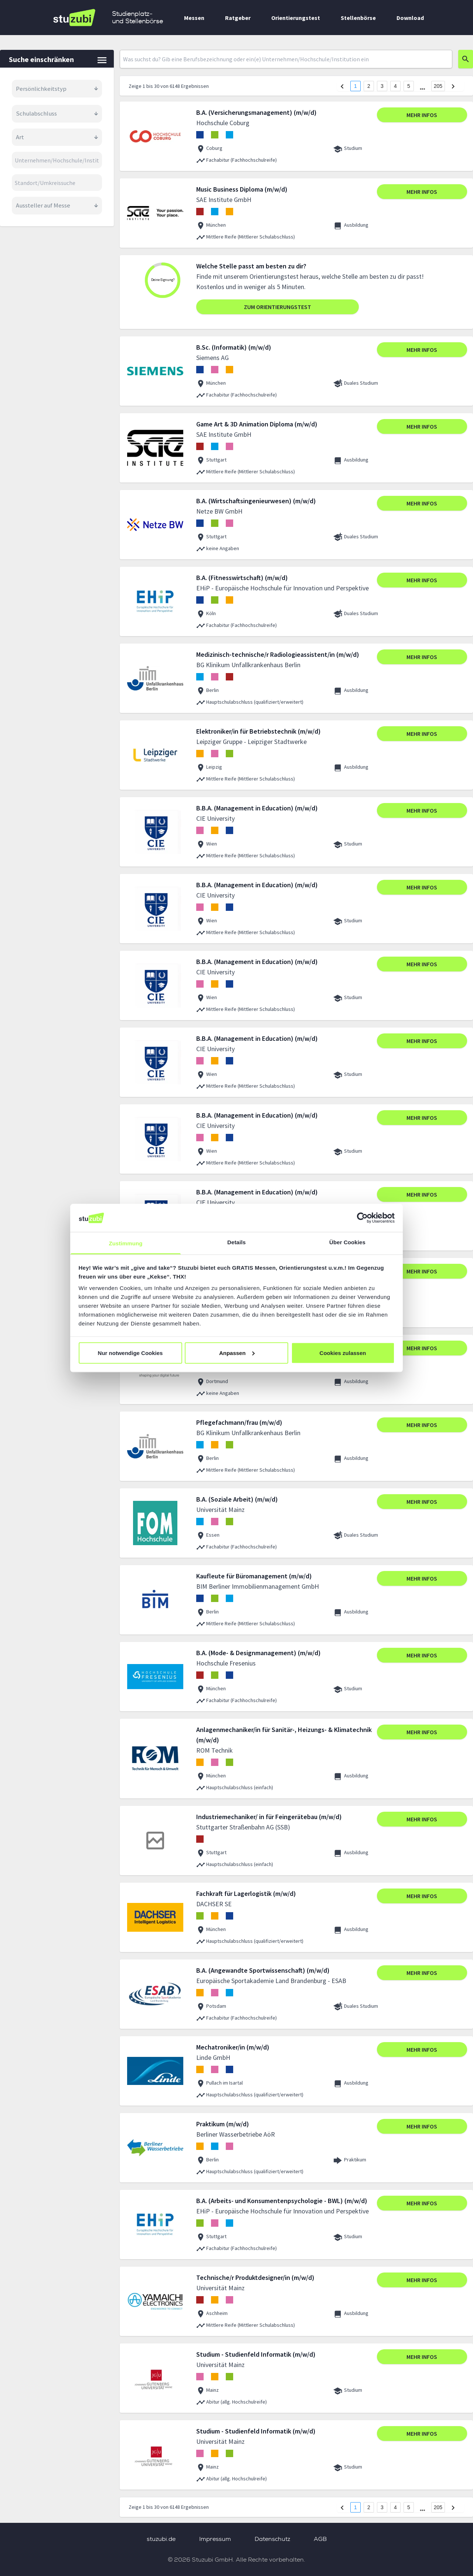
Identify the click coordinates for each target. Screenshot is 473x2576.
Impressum (215, 2539)
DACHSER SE (214, 1904)
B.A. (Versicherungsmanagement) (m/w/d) (256, 112)
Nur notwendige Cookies (130, 1352)
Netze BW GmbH (219, 511)
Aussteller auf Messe (57, 205)
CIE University (215, 818)
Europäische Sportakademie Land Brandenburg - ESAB (271, 1980)
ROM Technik (214, 1750)
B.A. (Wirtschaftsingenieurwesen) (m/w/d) (256, 501)
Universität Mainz (220, 1509)
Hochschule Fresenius (226, 1663)
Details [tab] (236, 1242)
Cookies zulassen (343, 1352)
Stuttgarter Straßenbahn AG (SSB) (243, 1827)
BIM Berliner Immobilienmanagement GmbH (257, 1586)
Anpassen (237, 1352)
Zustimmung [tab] (126, 1243)
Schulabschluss (57, 113)
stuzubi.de (161, 2539)
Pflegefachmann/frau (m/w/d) (239, 1422)
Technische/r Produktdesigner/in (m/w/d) (255, 2277)
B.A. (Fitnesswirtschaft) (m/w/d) (242, 577)
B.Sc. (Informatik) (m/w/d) (233, 347)
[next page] (422, 89)
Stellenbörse (358, 17)
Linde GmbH (213, 2057)
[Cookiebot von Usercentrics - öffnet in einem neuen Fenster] (362, 1217)
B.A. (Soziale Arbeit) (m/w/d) (237, 1499)
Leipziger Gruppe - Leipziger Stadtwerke (251, 741)
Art (57, 137)
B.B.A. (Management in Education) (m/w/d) (257, 808)
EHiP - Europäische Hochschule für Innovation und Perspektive (282, 588)
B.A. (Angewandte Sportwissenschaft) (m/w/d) (263, 1970)
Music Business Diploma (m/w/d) (241, 189)
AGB (320, 2539)
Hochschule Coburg (222, 123)
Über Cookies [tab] (347, 1242)
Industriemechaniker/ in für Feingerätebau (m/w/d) (269, 1816)
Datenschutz (272, 2539)
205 (438, 86)
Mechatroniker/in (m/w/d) (232, 2047)
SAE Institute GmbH (223, 199)
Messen (194, 17)
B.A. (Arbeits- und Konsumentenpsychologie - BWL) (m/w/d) (281, 2200)
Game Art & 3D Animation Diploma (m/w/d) (256, 424)
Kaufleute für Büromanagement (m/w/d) (254, 1576)
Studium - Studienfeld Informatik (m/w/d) (256, 2354)
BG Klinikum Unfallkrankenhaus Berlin (248, 665)
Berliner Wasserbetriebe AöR (235, 2134)
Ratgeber (238, 17)
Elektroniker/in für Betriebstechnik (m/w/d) (258, 731)
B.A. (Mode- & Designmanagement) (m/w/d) (258, 1653)
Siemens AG (212, 357)
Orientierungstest (295, 17)
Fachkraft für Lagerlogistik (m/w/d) (246, 1893)
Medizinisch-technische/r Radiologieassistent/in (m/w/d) (277, 654)
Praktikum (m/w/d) (222, 2124)
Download (410, 17)
